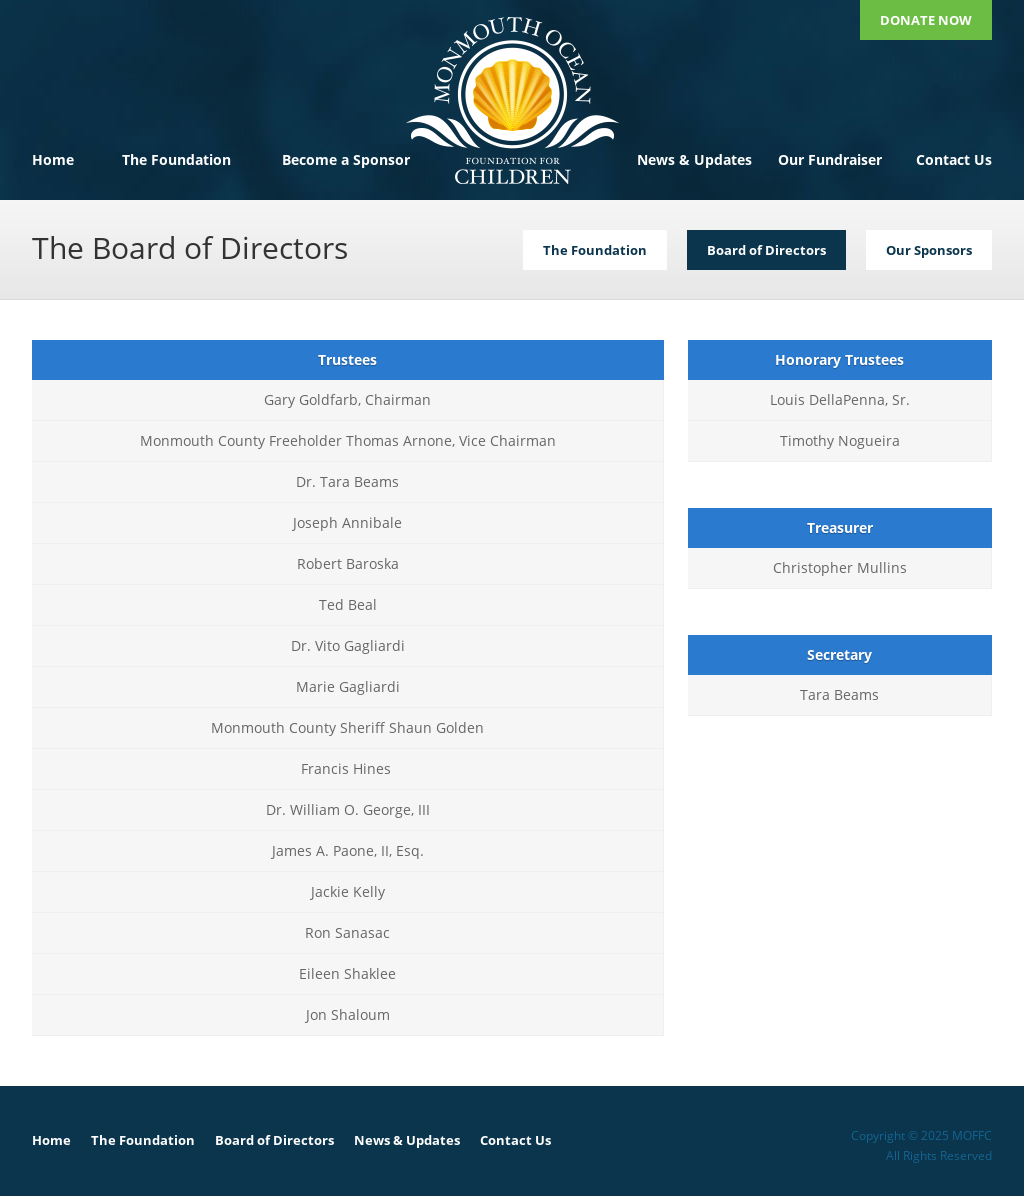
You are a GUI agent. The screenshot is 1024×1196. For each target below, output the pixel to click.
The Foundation (176, 159)
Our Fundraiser (830, 159)
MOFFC (512, 100)
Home (53, 159)
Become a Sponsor (346, 159)
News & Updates (694, 159)
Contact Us (954, 159)
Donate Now (926, 20)
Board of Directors (274, 1140)
